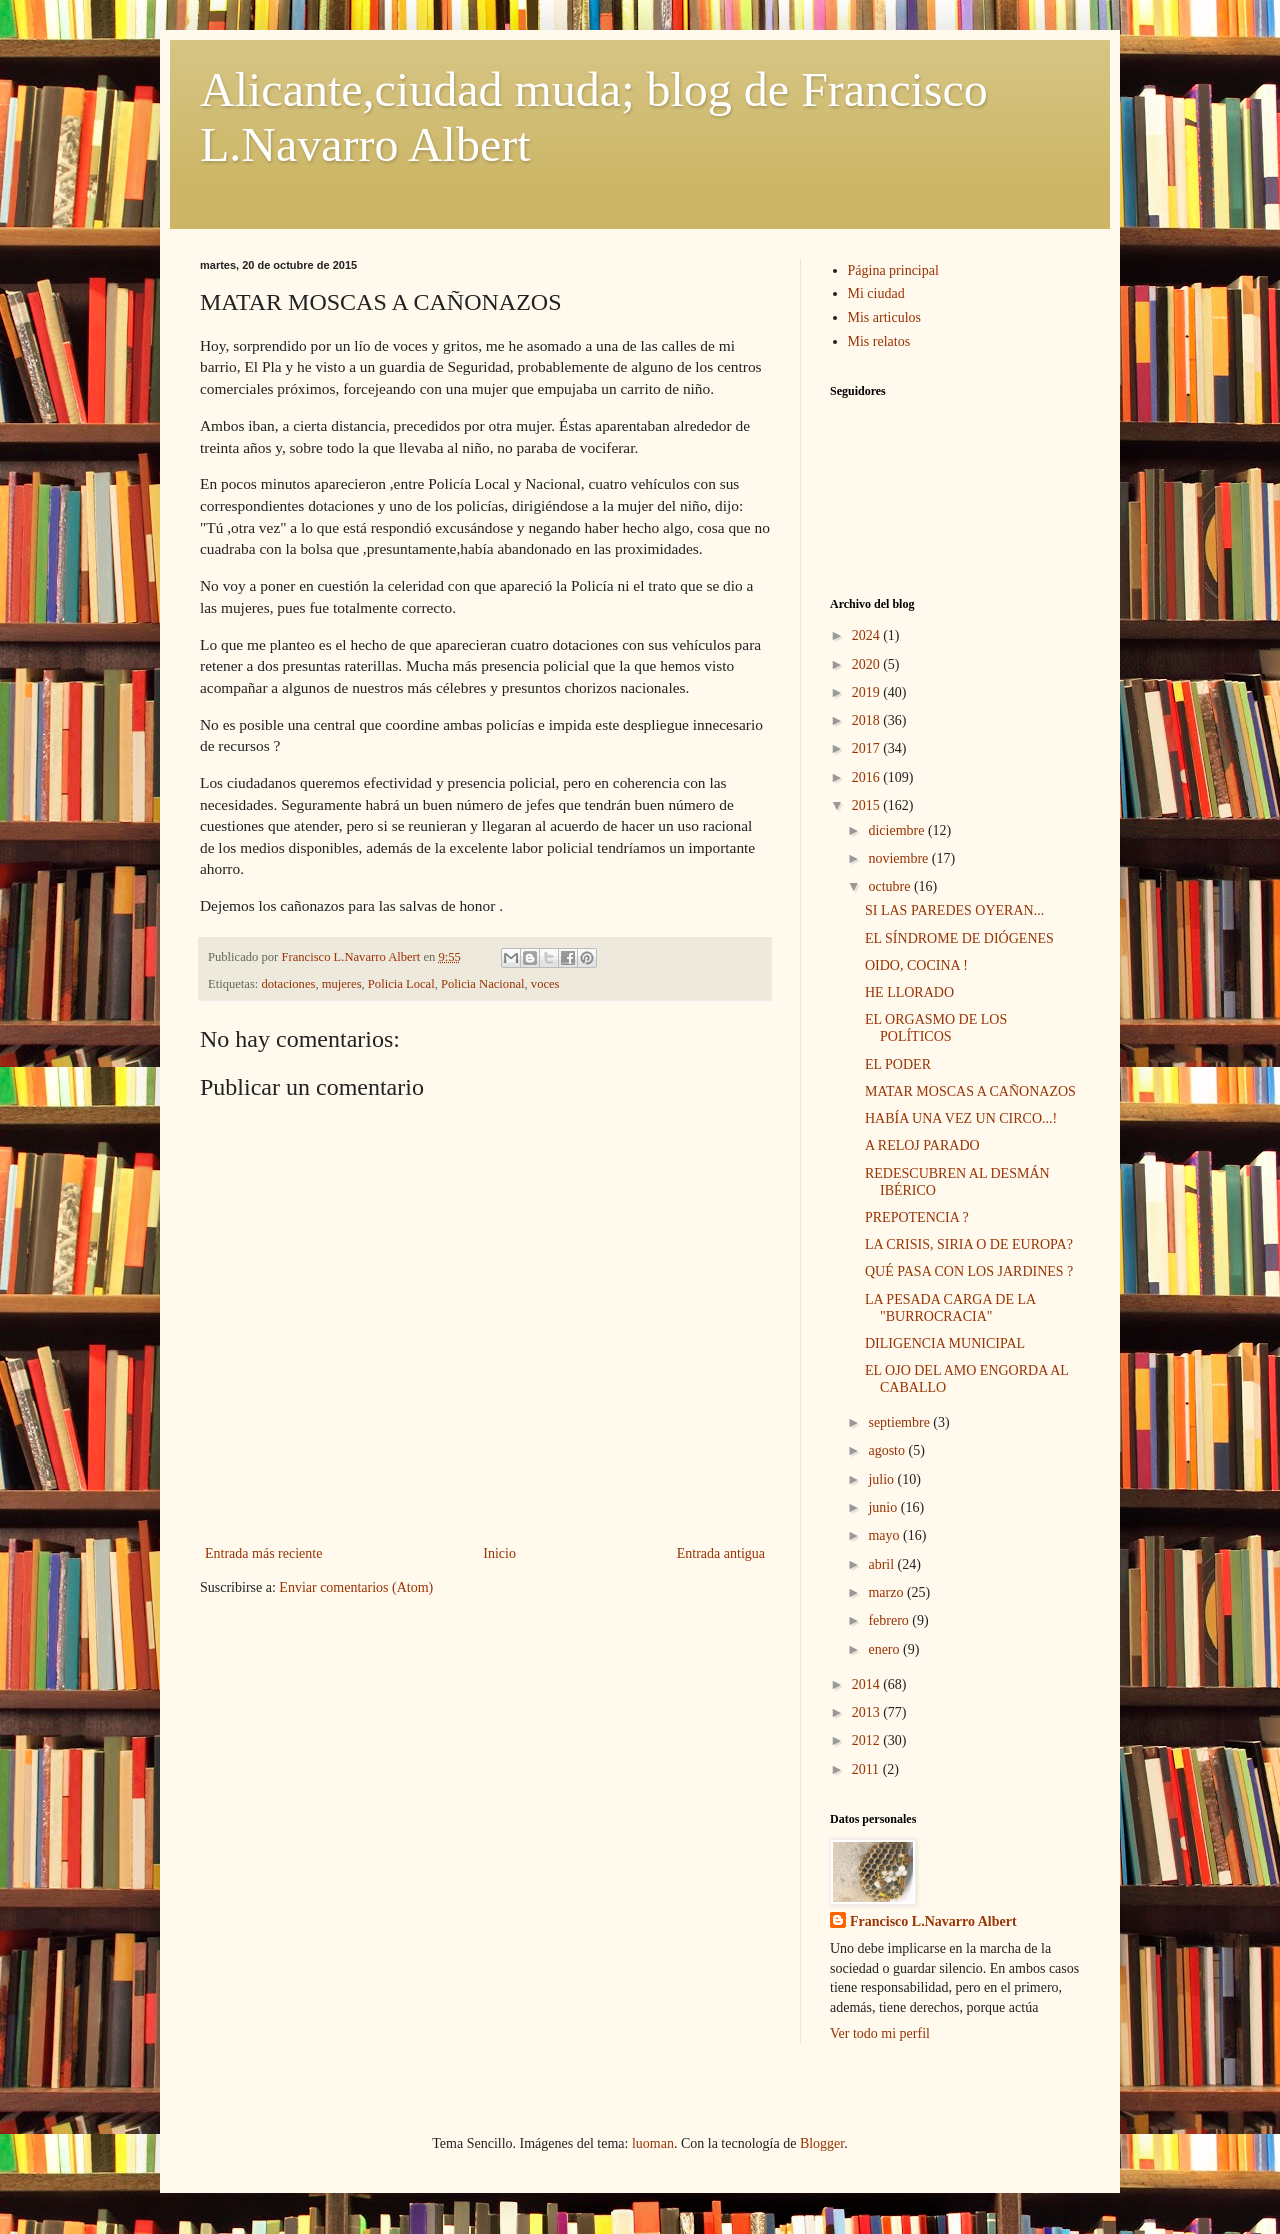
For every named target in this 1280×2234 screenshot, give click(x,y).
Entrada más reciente (263, 1553)
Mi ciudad (876, 293)
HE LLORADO (909, 992)
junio (884, 1507)
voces (545, 984)
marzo (887, 1592)
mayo (885, 1535)
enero (885, 1649)
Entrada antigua (721, 1553)
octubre (890, 886)
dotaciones (289, 984)
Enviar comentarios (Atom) (356, 1587)
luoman (653, 2143)
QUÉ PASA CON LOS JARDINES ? (969, 1271)
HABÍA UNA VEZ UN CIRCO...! (961, 1118)
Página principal (893, 270)
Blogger (822, 2143)
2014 (868, 1684)
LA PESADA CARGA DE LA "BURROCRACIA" (950, 1308)
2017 (868, 748)
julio (882, 1479)
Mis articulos (885, 317)
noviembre (899, 858)
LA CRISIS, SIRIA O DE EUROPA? (969, 1244)
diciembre (897, 830)
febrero (890, 1620)
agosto (888, 1450)
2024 (868, 635)
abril (882, 1564)
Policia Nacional (483, 984)
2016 (868, 777)
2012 (868, 1740)
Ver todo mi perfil (880, 2033)
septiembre (900, 1422)
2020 (868, 664)
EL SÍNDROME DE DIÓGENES (959, 938)
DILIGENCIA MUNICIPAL (945, 1343)
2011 (867, 1769)
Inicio (499, 1553)
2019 (868, 692)
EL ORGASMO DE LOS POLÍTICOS (936, 1028)
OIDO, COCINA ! (916, 965)
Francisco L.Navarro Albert (933, 1921)
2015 (868, 805)
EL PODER (898, 1064)
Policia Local (401, 984)
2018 (868, 720)
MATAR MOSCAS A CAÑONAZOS (970, 1091)
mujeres (342, 984)
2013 (868, 1712)
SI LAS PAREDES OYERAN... (954, 910)
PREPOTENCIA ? (917, 1217)
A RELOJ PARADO (922, 1145)
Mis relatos (879, 341)
